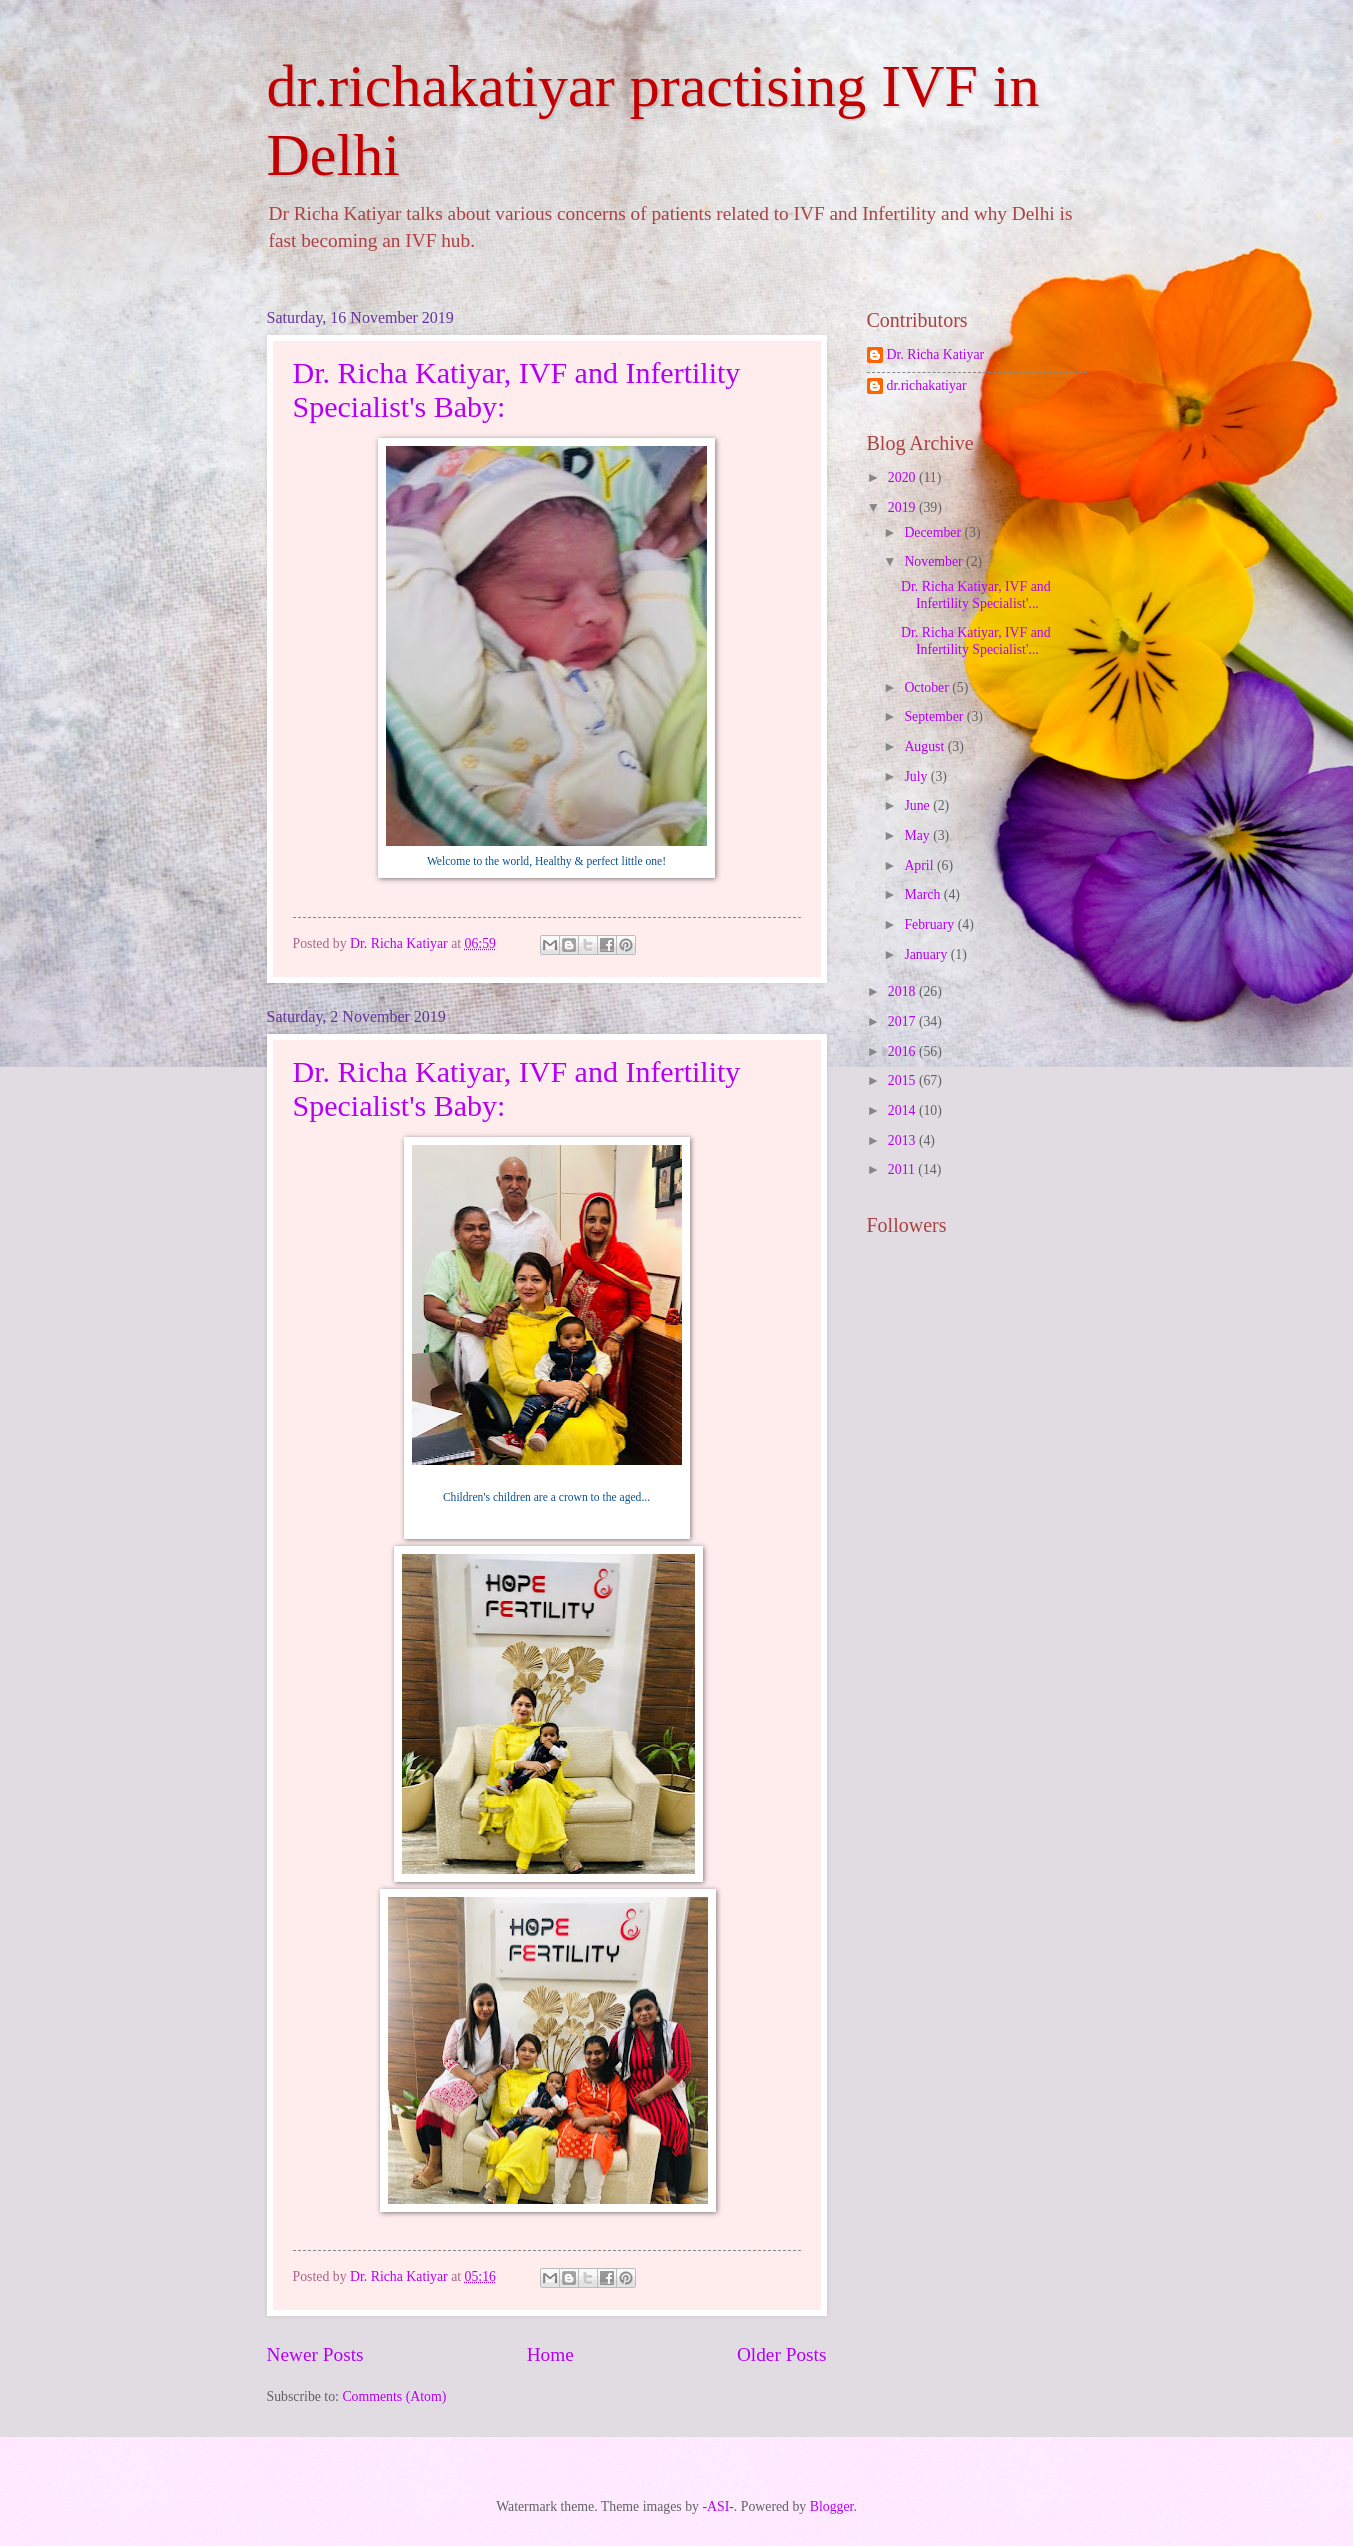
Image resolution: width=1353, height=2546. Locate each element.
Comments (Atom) (394, 2396)
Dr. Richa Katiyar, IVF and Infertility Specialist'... (976, 595)
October (928, 687)
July (917, 776)
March (923, 894)
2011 (903, 1169)
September (935, 716)
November (935, 561)
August (925, 746)
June (918, 805)
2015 (903, 1080)
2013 (903, 1140)
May (918, 835)
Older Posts (782, 2354)
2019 (903, 507)
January (927, 954)
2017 (903, 1021)
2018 (903, 991)
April (920, 865)
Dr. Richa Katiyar (936, 354)
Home (550, 2354)
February (930, 924)
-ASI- (717, 2506)
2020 (903, 477)
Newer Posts (315, 2354)
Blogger (832, 2506)
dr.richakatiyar (927, 385)
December (934, 532)
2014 (903, 1110)
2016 (903, 1051)
